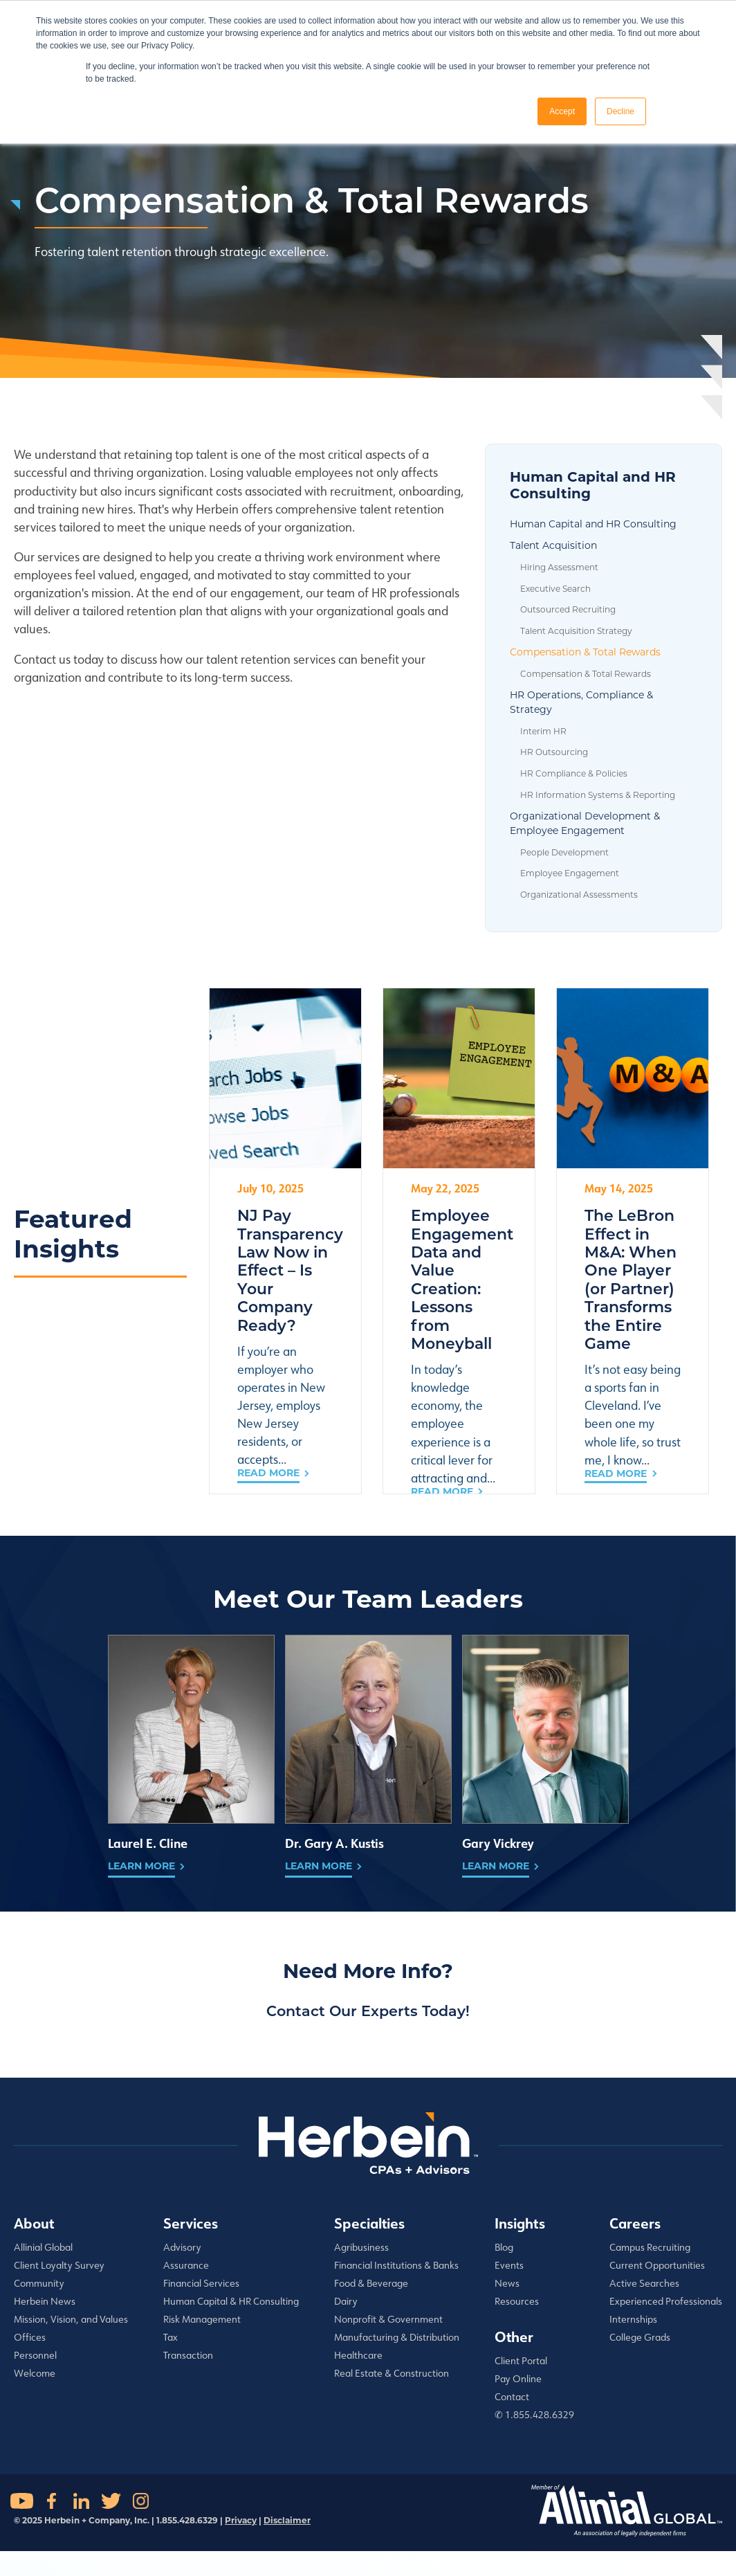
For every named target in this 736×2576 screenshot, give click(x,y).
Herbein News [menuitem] (44, 2301)
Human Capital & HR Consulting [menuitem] (231, 2301)
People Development (564, 852)
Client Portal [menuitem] (521, 2361)
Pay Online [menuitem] (518, 2379)
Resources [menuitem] (517, 2301)
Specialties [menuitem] (369, 2223)
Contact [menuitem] (512, 2397)
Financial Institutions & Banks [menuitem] (396, 2265)
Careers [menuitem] (635, 2223)
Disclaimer (287, 2520)
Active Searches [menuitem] (644, 2283)
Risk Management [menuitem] (202, 2319)
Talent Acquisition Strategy (576, 631)
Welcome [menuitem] (34, 2373)
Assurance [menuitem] (186, 2265)
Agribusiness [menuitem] (361, 2247)
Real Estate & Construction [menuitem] (391, 2373)
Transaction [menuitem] (188, 2355)
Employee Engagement (569, 873)
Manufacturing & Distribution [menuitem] (396, 2337)
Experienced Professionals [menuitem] (665, 2301)
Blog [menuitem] (504, 2247)
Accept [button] (562, 111)
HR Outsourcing (554, 752)
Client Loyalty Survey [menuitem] (59, 2265)
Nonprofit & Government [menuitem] (388, 2319)
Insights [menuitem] (520, 2223)
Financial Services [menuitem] (201, 2283)
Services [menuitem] (190, 2223)
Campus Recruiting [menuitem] (649, 2247)
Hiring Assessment (559, 567)
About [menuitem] (34, 2223)
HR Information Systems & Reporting (597, 795)
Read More (268, 1473)
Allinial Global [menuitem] (43, 2247)
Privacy (241, 2520)
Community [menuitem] (39, 2283)
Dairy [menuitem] (346, 2301)
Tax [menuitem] (170, 2337)
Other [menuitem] (514, 2337)
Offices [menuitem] (30, 2337)
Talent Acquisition (553, 545)
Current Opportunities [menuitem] (657, 2265)
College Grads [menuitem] (639, 2337)
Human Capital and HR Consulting (593, 524)
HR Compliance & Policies (573, 773)
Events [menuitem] (509, 2265)
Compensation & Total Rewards (585, 652)
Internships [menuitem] (633, 2319)
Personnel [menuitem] (35, 2355)
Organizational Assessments (579, 894)
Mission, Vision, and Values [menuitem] (71, 2319)
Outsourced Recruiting (568, 609)
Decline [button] (620, 111)
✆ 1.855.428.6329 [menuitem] (534, 2415)
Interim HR (543, 731)
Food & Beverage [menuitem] (371, 2283)
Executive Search (555, 588)
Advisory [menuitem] (182, 2247)
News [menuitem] (507, 2283)
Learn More (141, 1866)
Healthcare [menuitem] (358, 2355)
